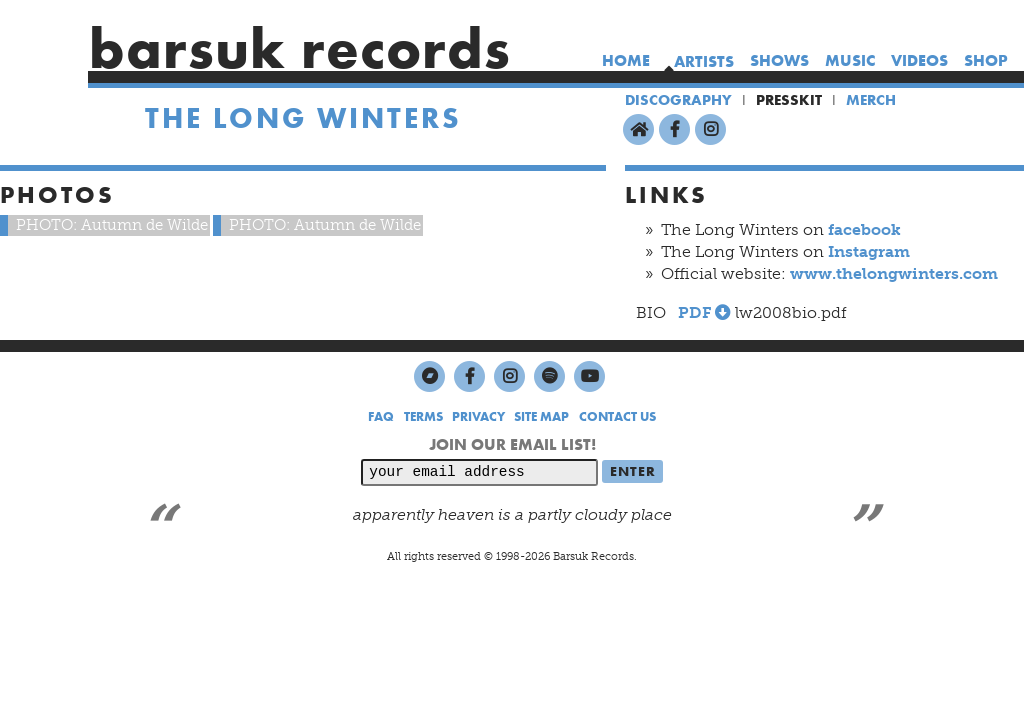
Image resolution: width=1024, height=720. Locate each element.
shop (986, 60)
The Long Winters (303, 118)
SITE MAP (541, 416)
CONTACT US (617, 416)
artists (704, 61)
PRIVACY (478, 416)
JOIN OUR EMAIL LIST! (512, 444)
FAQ (381, 416)
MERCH (871, 100)
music (850, 60)
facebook (864, 229)
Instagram (869, 251)
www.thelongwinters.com (894, 273)
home (626, 60)
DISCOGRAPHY (678, 100)
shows (779, 60)
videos (919, 60)
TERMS (423, 416)
